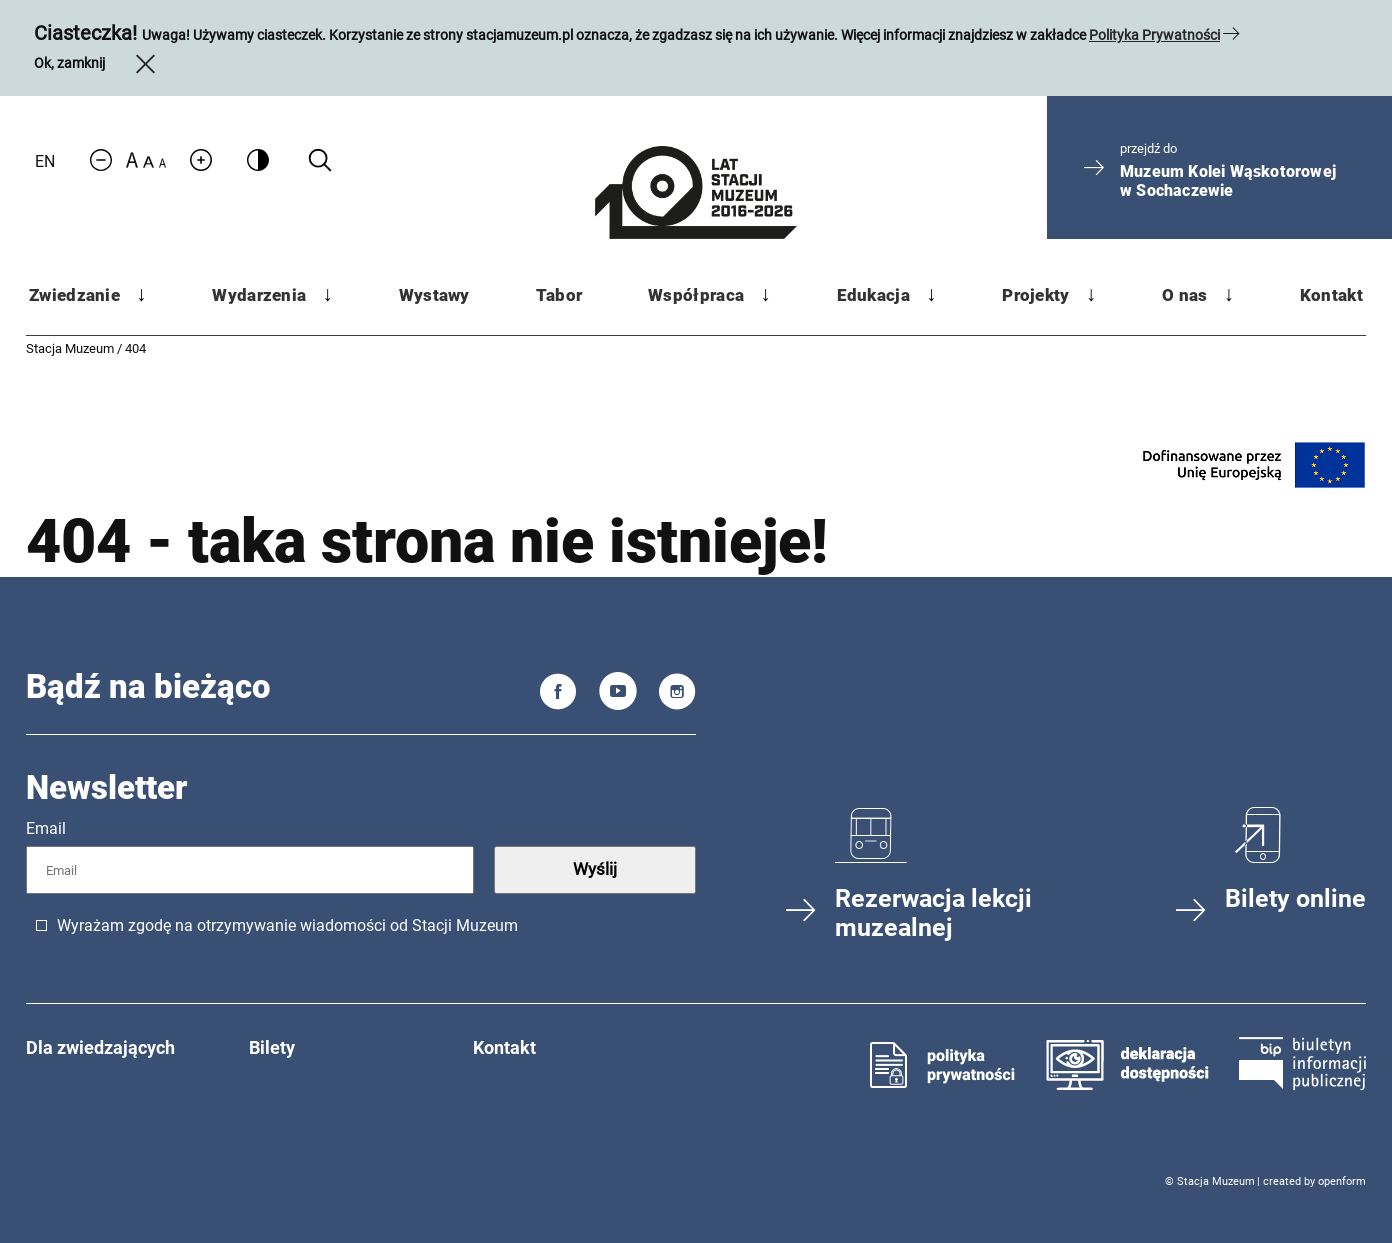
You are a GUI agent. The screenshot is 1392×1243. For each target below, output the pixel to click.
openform (1342, 1181)
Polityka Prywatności (1154, 35)
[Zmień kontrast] (258, 159)
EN (45, 161)
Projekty (1035, 295)
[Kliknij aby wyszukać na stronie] (320, 160)
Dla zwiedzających (100, 1047)
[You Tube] (618, 695)
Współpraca (696, 295)
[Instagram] (677, 695)
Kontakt (1331, 295)
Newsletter (107, 787)
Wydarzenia (259, 295)
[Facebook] (558, 695)
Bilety (272, 1047)
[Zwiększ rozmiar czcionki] (201, 161)
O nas (1185, 295)
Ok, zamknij (97, 63)
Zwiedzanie (74, 295)
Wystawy (434, 295)
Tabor (559, 295)
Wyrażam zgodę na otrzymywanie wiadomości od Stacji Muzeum (287, 925)
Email (46, 828)
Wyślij (595, 869)
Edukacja (873, 295)
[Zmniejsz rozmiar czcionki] (101, 161)
